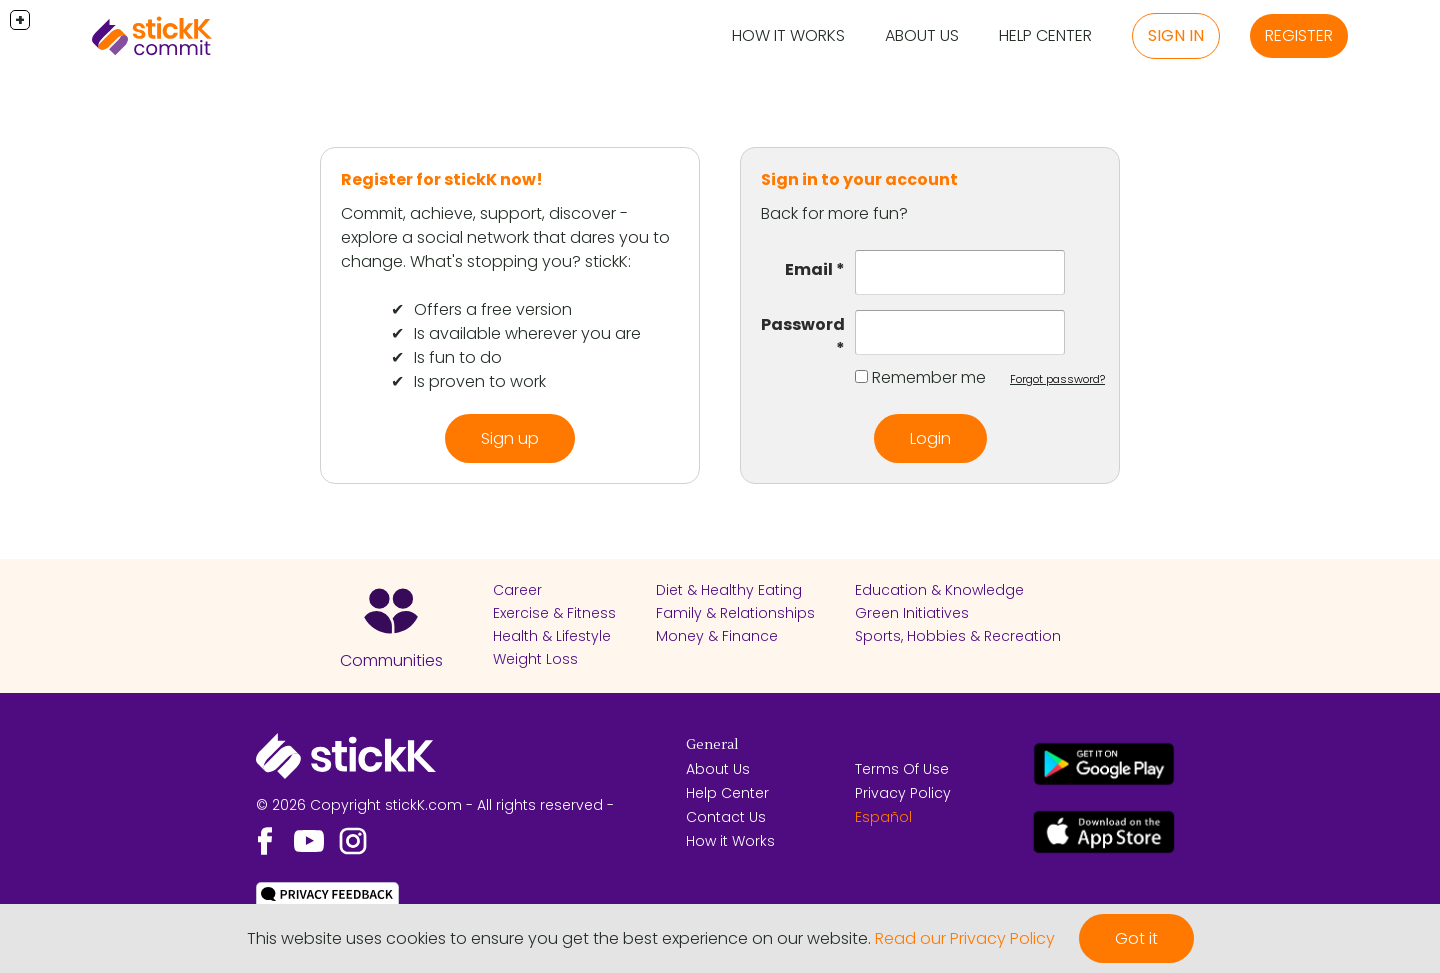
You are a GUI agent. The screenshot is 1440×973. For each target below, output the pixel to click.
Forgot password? (1057, 379)
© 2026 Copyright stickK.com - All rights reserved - (435, 805)
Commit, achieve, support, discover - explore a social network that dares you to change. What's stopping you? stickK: (505, 237)
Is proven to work (480, 381)
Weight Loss (535, 659)
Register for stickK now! (442, 179)
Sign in (1176, 35)
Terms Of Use (902, 769)
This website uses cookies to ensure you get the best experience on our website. (559, 938)
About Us (922, 35)
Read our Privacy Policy (965, 938)
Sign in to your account (859, 179)
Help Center (1045, 35)
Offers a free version (493, 309)
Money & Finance (717, 636)
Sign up (510, 438)
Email (809, 269)
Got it (1136, 938)
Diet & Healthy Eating (729, 590)
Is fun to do (458, 357)
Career (517, 590)
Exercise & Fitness (554, 613)
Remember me (929, 377)
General (712, 745)
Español (883, 817)
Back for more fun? (834, 213)
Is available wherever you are (527, 333)
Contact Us (726, 817)
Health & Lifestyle (552, 636)
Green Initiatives (912, 613)
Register (1299, 35)
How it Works (788, 35)
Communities (391, 660)
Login (930, 438)
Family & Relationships (735, 613)
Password (803, 324)
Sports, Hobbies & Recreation (958, 636)
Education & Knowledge (939, 590)
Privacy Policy (903, 793)
